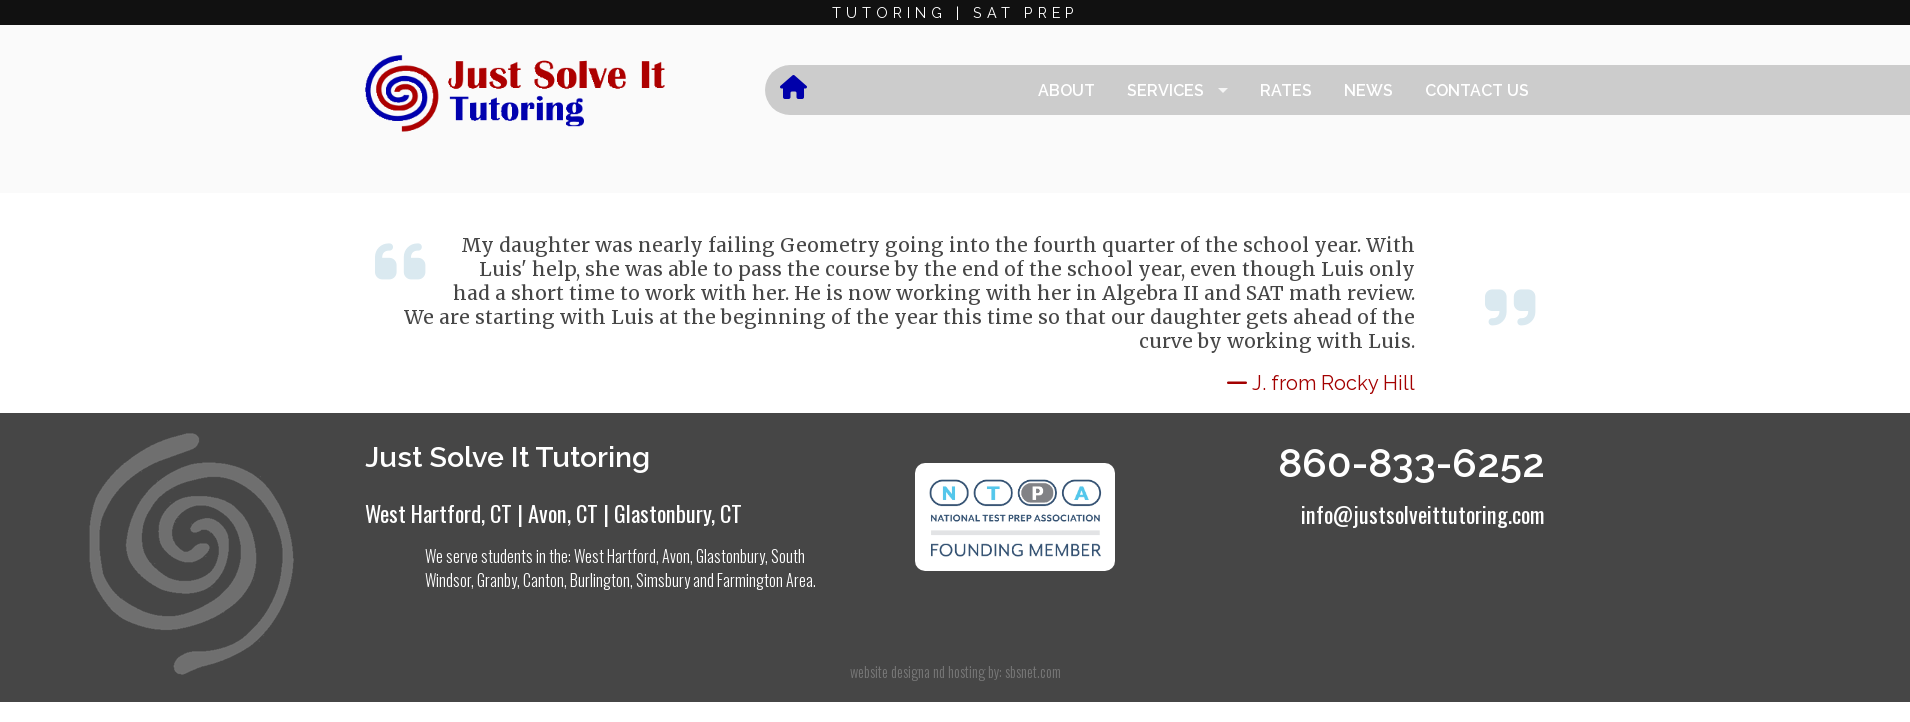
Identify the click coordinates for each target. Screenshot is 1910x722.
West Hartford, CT (438, 512)
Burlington (600, 580)
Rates (1286, 90)
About (1066, 90)
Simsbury (663, 580)
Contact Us (1477, 90)
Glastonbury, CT (678, 512)
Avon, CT (563, 512)
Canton (543, 580)
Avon (676, 556)
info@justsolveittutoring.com (1423, 513)
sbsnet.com (1033, 671)
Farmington (750, 580)
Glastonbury (730, 556)
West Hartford (615, 556)
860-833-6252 (1411, 462)
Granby (497, 580)
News (1368, 90)
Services (1165, 90)
